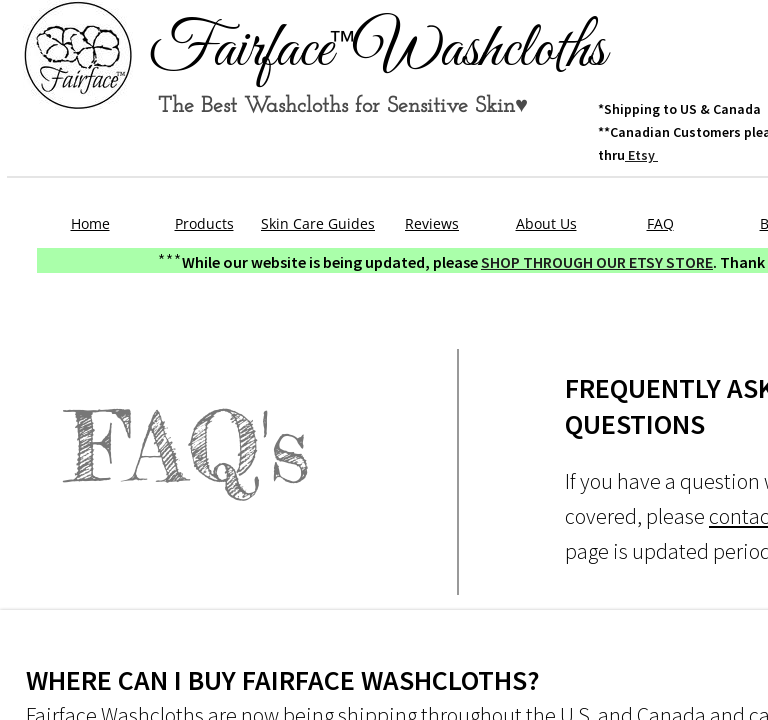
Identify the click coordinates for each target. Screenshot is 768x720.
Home (90, 223)
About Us (546, 223)
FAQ (660, 223)
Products (204, 223)
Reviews (432, 223)
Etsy (641, 155)
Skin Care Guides (318, 223)
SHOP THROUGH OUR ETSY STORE (597, 262)
